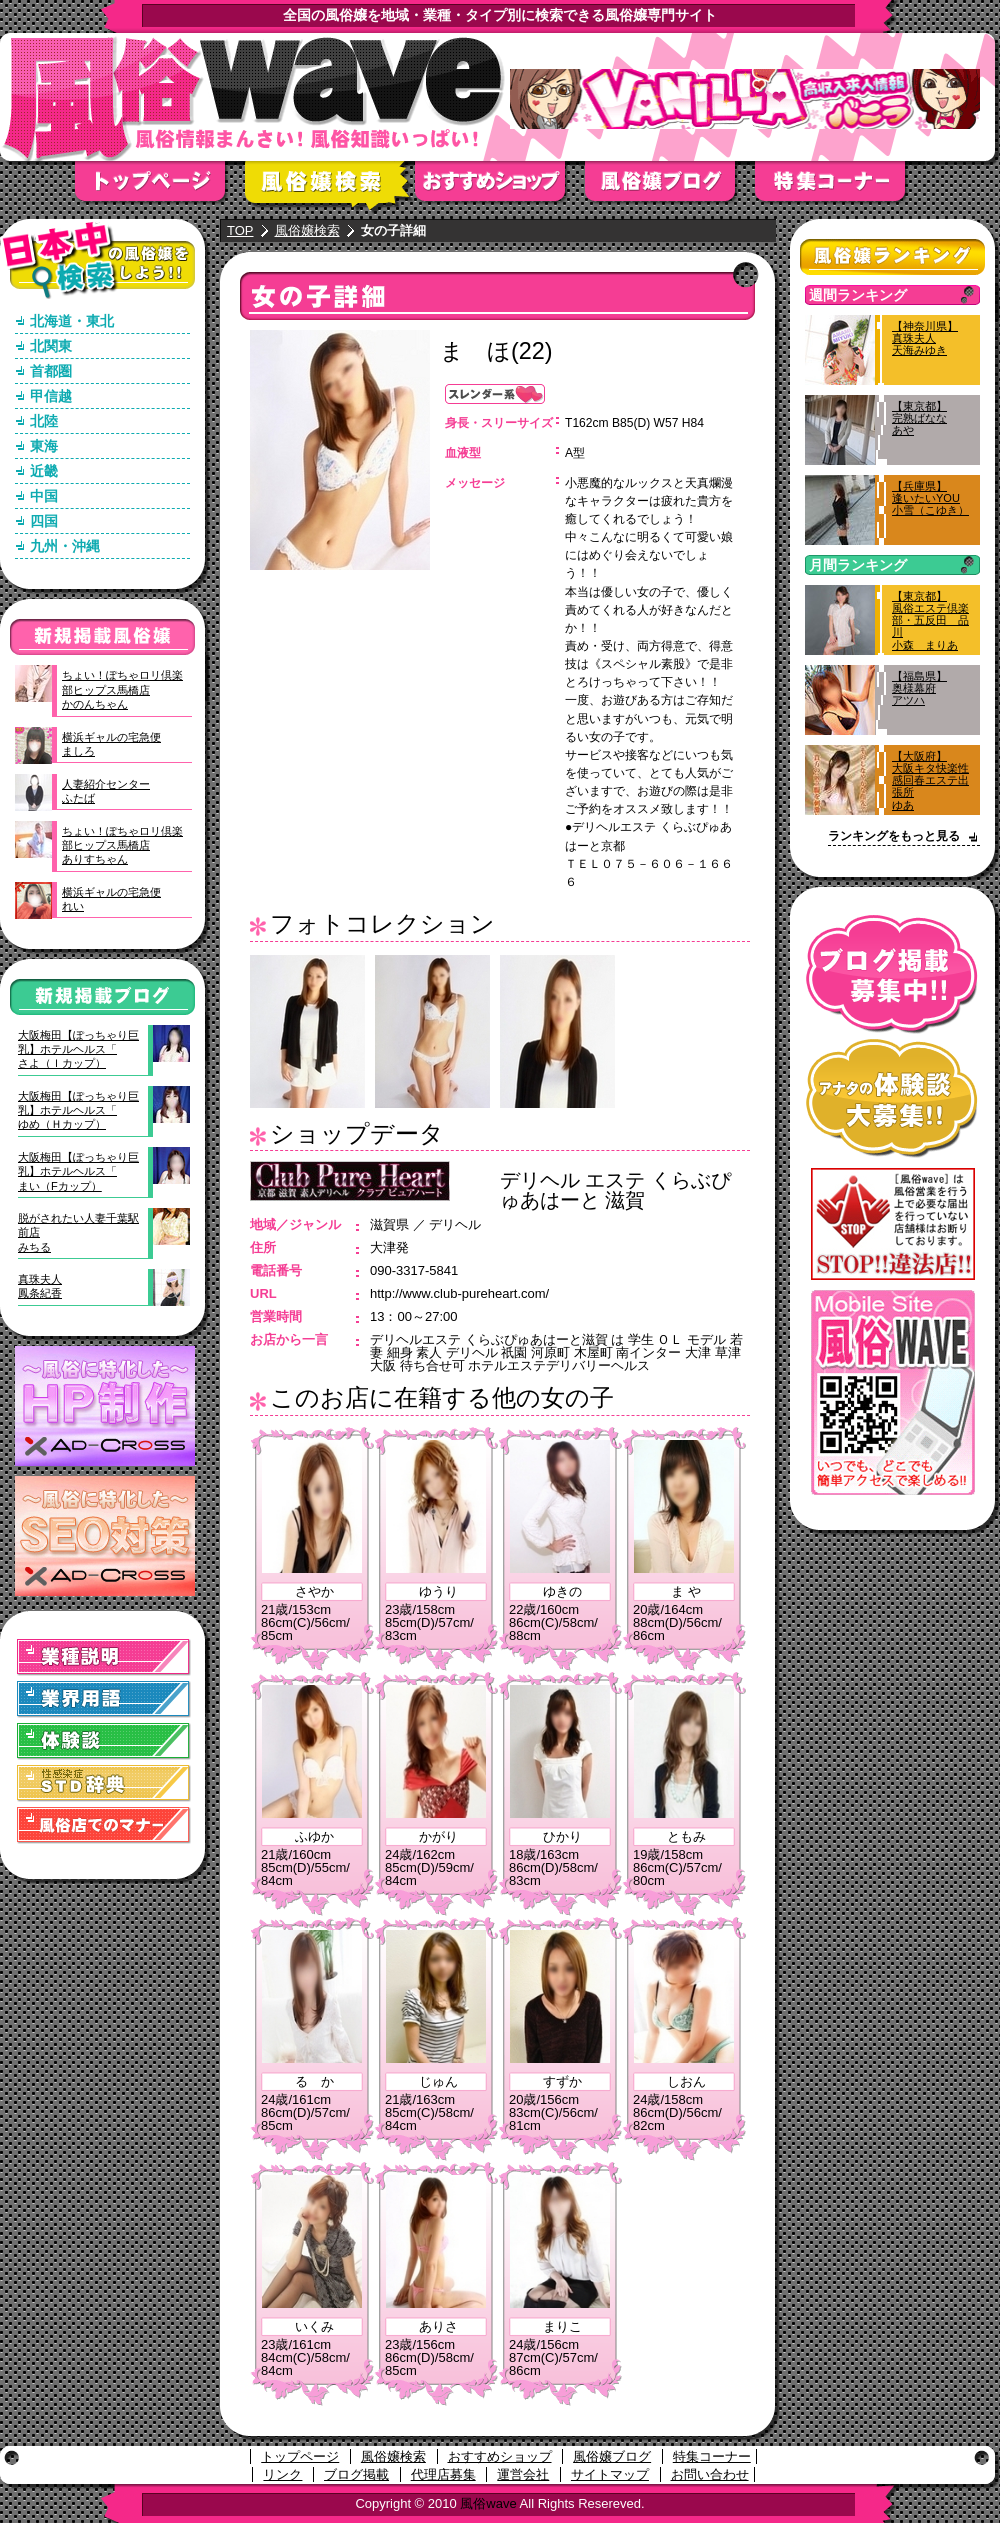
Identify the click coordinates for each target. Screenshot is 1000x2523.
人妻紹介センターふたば (106, 791)
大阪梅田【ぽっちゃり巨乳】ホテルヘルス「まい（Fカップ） (78, 1171)
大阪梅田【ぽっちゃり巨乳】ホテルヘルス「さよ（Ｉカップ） (78, 1049)
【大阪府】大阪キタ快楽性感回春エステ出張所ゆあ (930, 780)
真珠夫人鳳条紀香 (40, 1286)
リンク (282, 2474)
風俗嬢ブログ (670, 187)
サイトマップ (610, 2474)
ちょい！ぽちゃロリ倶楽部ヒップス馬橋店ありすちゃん (122, 845)
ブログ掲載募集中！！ (892, 974)
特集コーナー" (840, 187)
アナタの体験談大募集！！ (892, 1098)
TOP (240, 230)
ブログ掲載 (356, 2474)
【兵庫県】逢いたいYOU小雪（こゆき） (930, 498)
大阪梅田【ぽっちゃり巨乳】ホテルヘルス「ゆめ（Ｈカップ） (78, 1110)
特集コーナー (712, 2456)
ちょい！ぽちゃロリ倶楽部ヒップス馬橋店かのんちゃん (122, 689)
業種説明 (104, 1657)
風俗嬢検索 (330, 187)
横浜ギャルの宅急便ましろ (111, 744)
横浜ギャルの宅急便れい (111, 899)
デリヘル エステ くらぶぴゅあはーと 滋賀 (615, 1190)
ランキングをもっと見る (894, 836)
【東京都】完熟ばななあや (919, 418)
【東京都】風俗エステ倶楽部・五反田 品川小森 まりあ (930, 620)
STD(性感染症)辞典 (104, 1783)
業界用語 (104, 1699)
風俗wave (488, 2503)
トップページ (160, 187)
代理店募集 (443, 2474)
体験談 (104, 1741)
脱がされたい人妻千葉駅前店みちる (78, 1232)
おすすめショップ (500, 187)
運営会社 (523, 2474)
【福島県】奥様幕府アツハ (919, 688)
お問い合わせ (710, 2474)
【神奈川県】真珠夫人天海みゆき (925, 338)
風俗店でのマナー (104, 1825)
